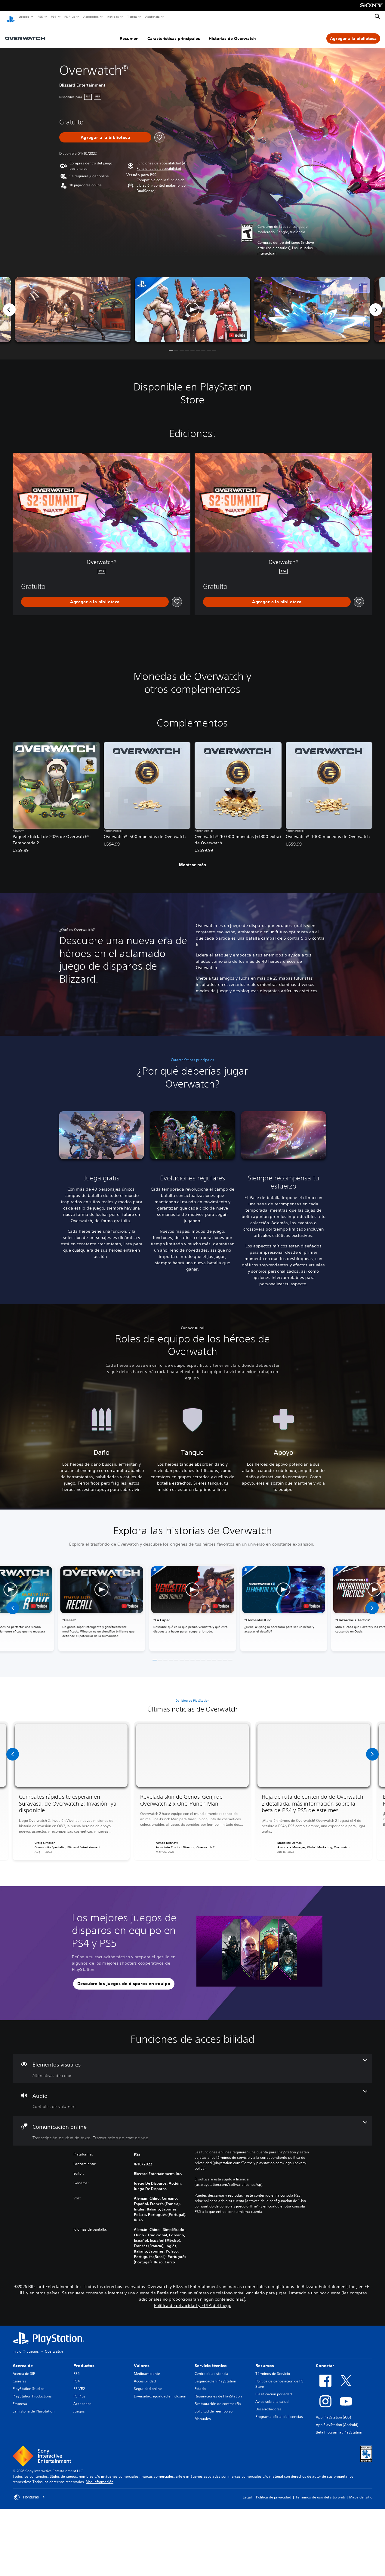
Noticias (113, 16)
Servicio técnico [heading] (211, 2360)
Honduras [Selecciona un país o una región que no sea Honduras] (29, 2491)
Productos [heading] (83, 2360)
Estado (200, 2382)
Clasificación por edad (273, 2388)
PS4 (53, 16)
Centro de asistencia (211, 2367)
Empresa (20, 2397)
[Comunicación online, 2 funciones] (192, 2125)
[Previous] (9, 304)
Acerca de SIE (24, 2367)
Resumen (129, 32)
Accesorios (90, 16)
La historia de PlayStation (33, 2405)
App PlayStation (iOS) (333, 2411)
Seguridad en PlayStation (215, 2375)
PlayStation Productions (32, 2390)
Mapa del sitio (360, 2491)
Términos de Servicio (272, 2367)
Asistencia (152, 16)
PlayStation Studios (29, 2382)
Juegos (24, 16)
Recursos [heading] (264, 2360)
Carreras (19, 2375)
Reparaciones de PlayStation (218, 2390)
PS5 (39, 16)
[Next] (375, 304)
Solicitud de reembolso (214, 2405)
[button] (159, 163)
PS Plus (69, 16)
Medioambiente (147, 2367)
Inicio (17, 2345)
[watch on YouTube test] (237, 329)
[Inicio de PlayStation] (10, 17)
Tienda (132, 16)
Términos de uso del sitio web (320, 2491)
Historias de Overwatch (232, 32)
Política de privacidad (273, 2491)
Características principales (173, 32)
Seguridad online (148, 2382)
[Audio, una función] (192, 2094)
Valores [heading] (141, 2360)
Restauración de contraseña (218, 2397)
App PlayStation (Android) (337, 2419)
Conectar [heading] (325, 2360)
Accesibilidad (145, 2375)
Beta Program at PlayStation (339, 2426)
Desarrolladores (268, 2403)
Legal (247, 2491)
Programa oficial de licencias (279, 2410)
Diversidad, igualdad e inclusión (160, 2390)
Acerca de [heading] (23, 2360)
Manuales (203, 2412)
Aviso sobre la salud (271, 2395)
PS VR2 (79, 2382)
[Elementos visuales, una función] (192, 2063)
